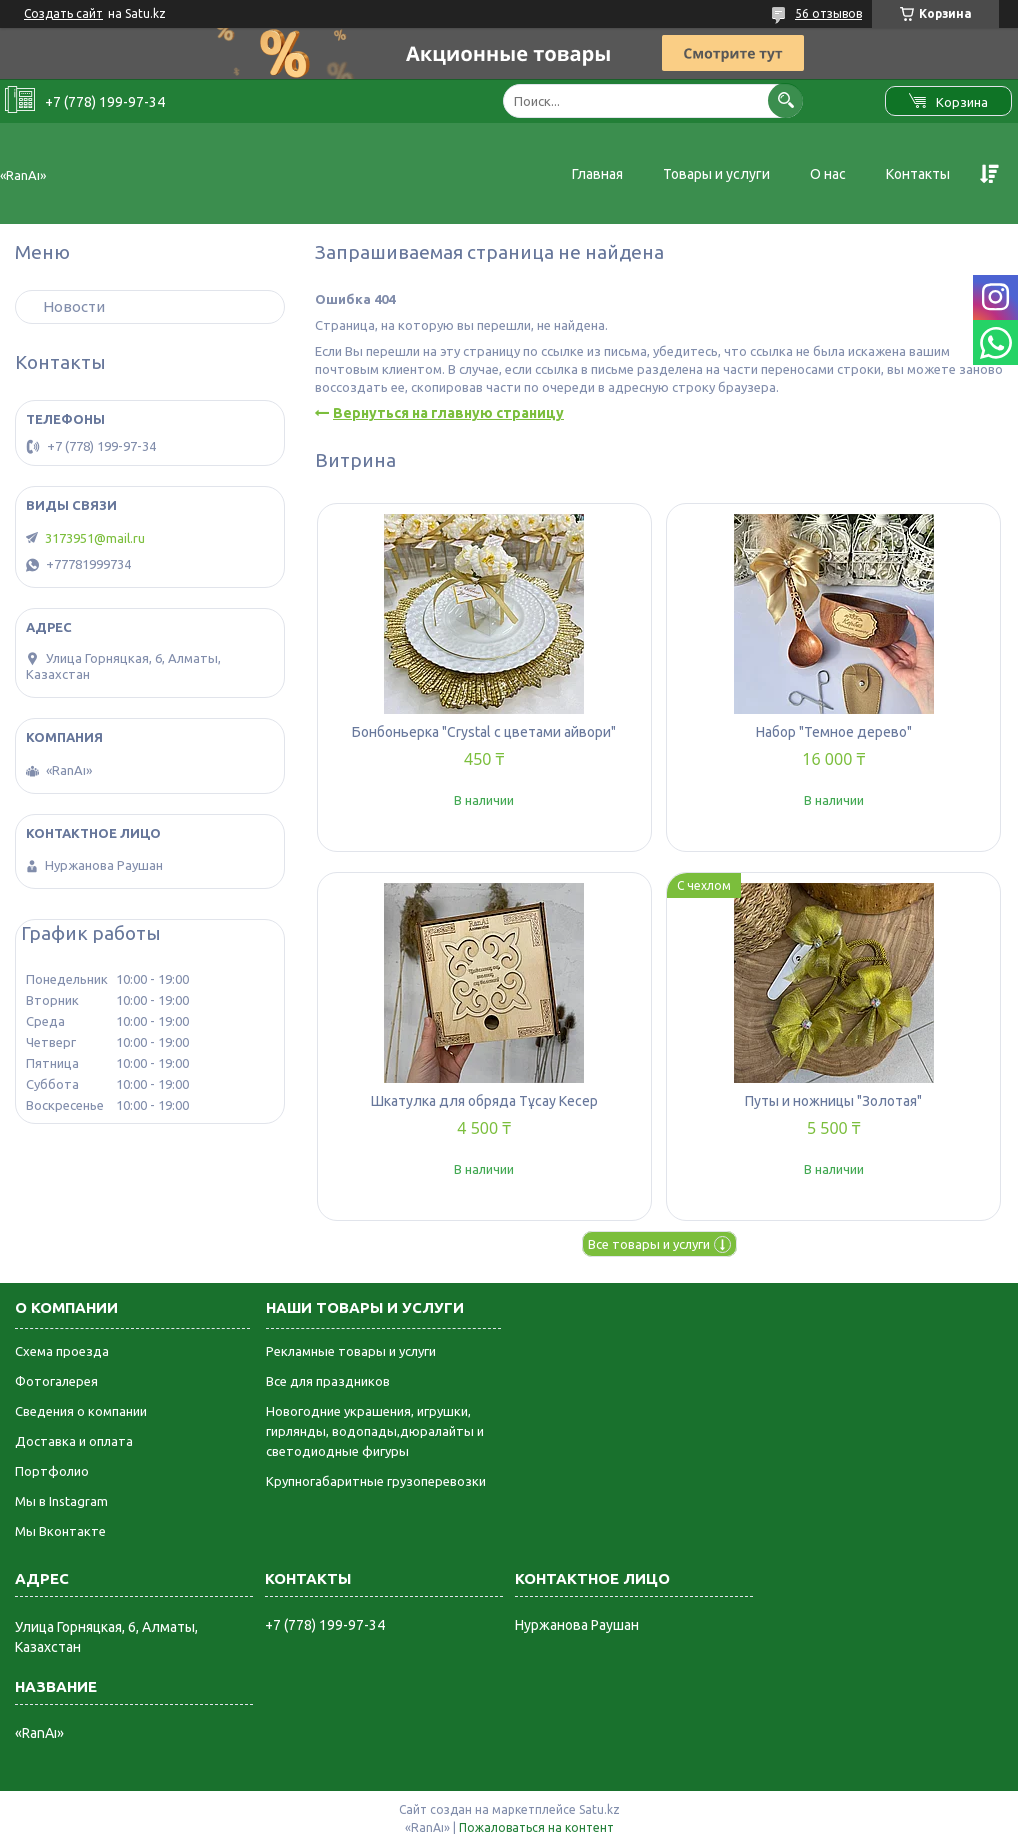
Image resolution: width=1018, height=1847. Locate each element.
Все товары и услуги (649, 1244)
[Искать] (785, 100)
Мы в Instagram (61, 1501)
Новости (74, 306)
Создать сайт (63, 13)
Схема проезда (62, 1351)
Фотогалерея (56, 1381)
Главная (597, 174)
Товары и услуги (716, 174)
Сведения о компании (81, 1411)
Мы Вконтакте (60, 1531)
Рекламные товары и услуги (351, 1351)
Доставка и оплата (74, 1441)
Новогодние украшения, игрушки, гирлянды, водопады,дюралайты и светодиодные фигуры (375, 1431)
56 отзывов (828, 13)
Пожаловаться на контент (536, 1827)
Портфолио (52, 1471)
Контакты (918, 174)
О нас (828, 174)
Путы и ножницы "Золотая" (833, 1101)
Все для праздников (328, 1381)
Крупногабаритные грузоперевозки (376, 1481)
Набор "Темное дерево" (834, 732)
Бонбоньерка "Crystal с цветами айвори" (484, 732)
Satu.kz (599, 1809)
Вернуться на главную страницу (448, 413)
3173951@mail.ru (95, 538)
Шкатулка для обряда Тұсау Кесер (484, 1101)
